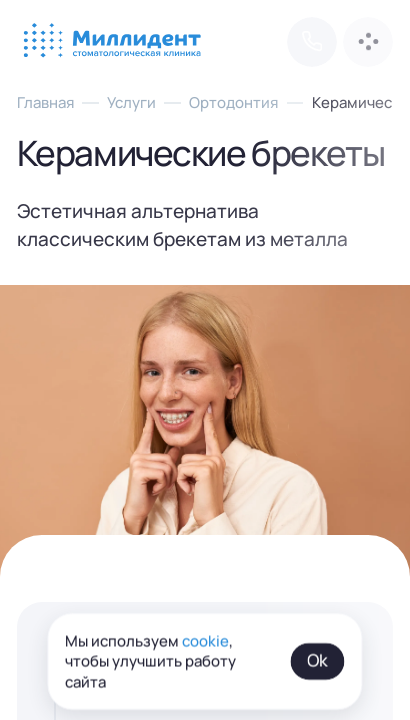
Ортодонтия (233, 102)
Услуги (131, 102)
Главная (45, 102)
